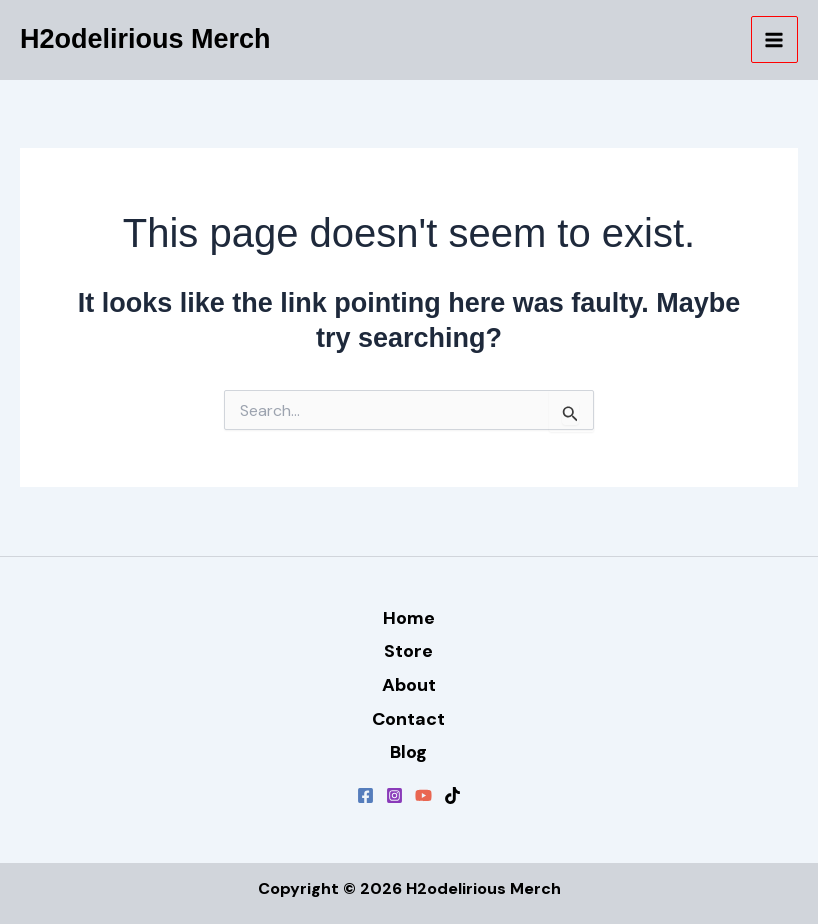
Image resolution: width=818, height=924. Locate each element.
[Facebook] (365, 795)
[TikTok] (452, 795)
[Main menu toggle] (775, 40)
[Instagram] (394, 795)
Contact (408, 719)
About (409, 685)
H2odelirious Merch (145, 39)
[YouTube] (423, 795)
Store (408, 651)
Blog (408, 752)
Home (409, 618)
